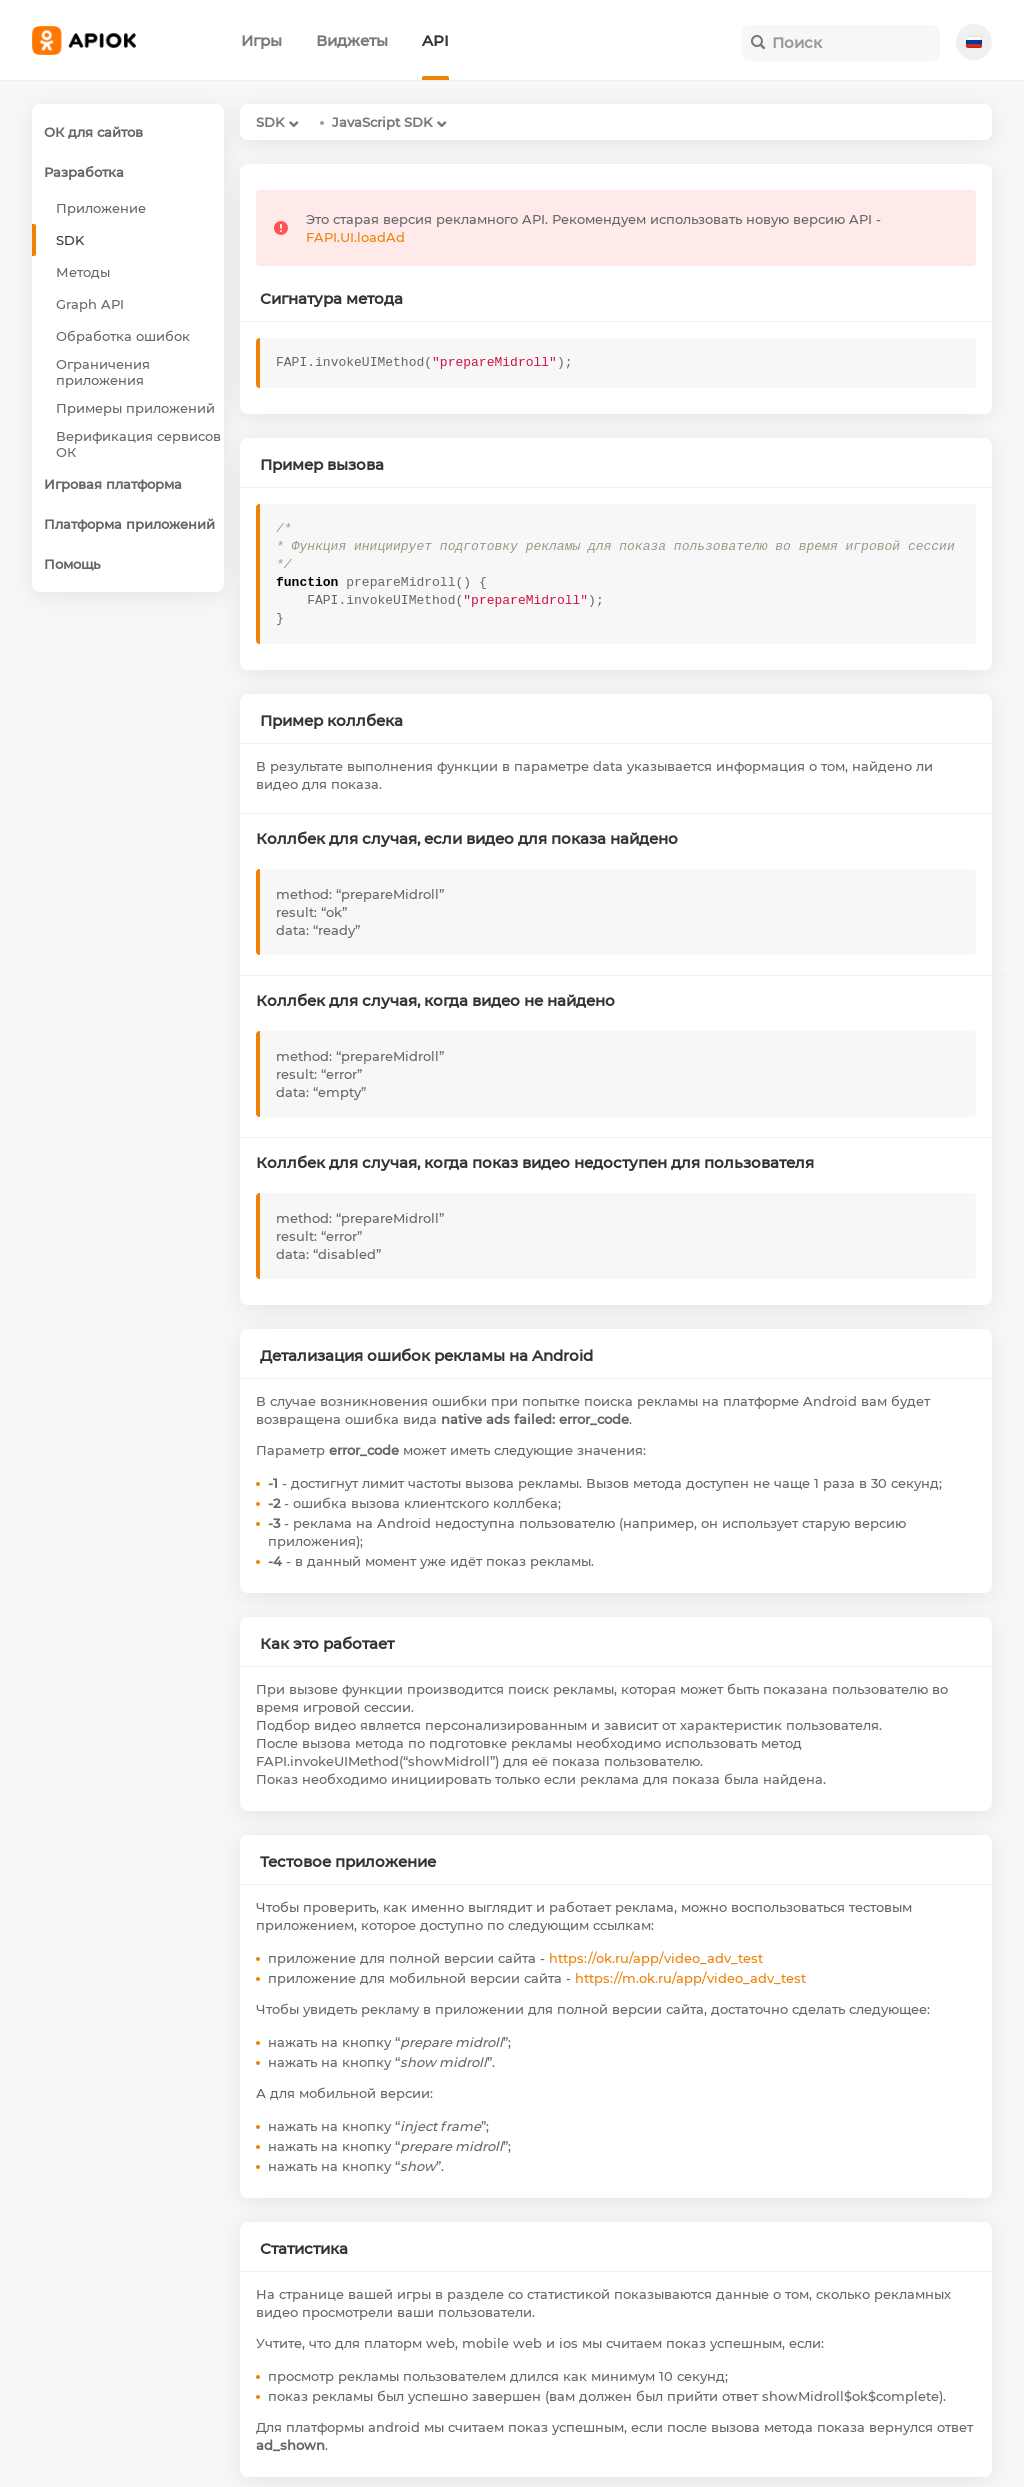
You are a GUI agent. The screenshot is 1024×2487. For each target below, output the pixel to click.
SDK (270, 122)
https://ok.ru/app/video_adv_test (656, 1958)
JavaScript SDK (382, 122)
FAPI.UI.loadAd (355, 237)
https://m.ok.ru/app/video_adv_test (690, 1978)
